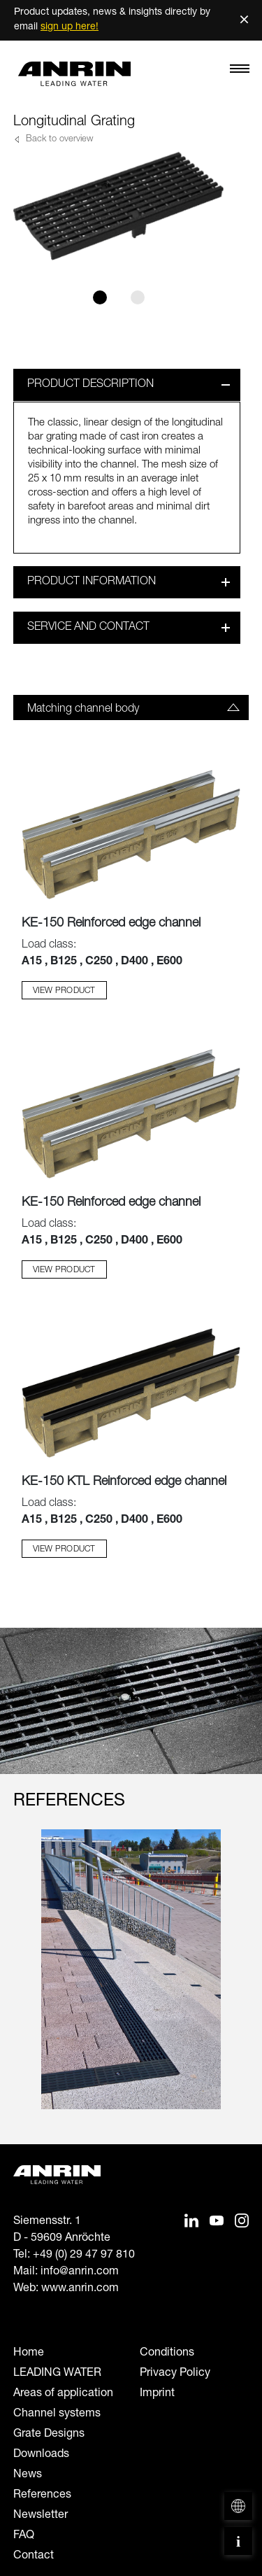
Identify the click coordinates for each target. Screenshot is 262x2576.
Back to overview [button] (58, 139)
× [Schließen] (244, 20)
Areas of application (63, 2394)
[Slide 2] (137, 297)
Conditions (167, 2353)
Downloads (41, 2455)
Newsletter (40, 2515)
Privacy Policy (175, 2373)
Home (28, 2353)
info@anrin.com (80, 2272)
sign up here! (70, 27)
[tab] (131, 707)
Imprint (157, 2394)
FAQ (23, 2536)
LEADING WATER (57, 2373)
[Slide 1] (100, 297)
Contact (33, 2556)
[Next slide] (240, 1982)
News (27, 2475)
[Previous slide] (22, 1982)
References (42, 2495)
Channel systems (57, 2414)
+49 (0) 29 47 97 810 (84, 2255)
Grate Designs (49, 2434)
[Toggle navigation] (239, 72)
